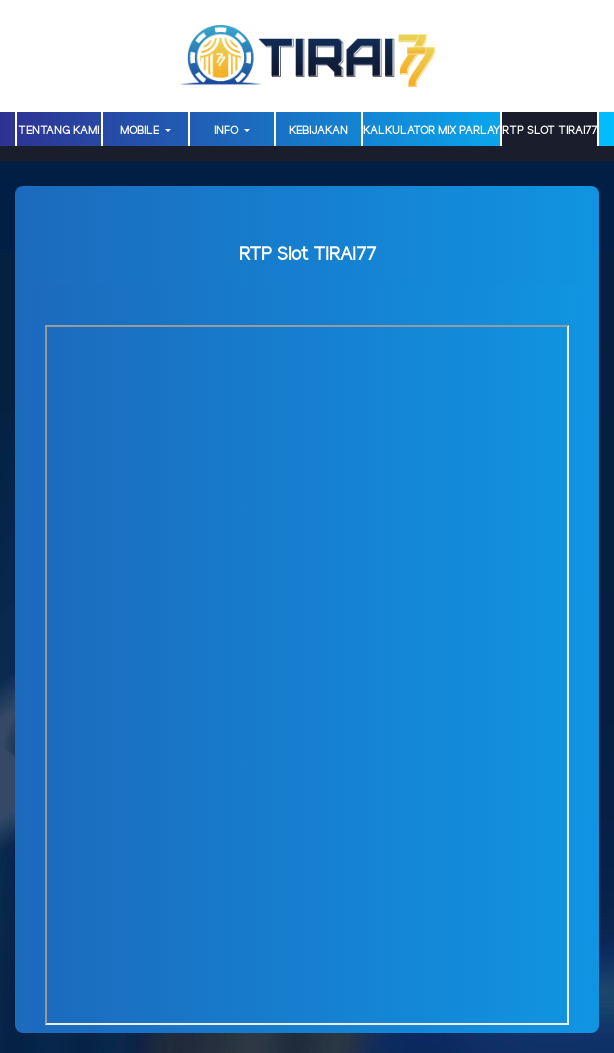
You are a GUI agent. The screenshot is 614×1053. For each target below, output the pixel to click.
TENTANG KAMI (58, 131)
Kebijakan (318, 131)
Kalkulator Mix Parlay (431, 131)
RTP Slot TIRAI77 (549, 131)
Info (227, 131)
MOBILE (141, 131)
